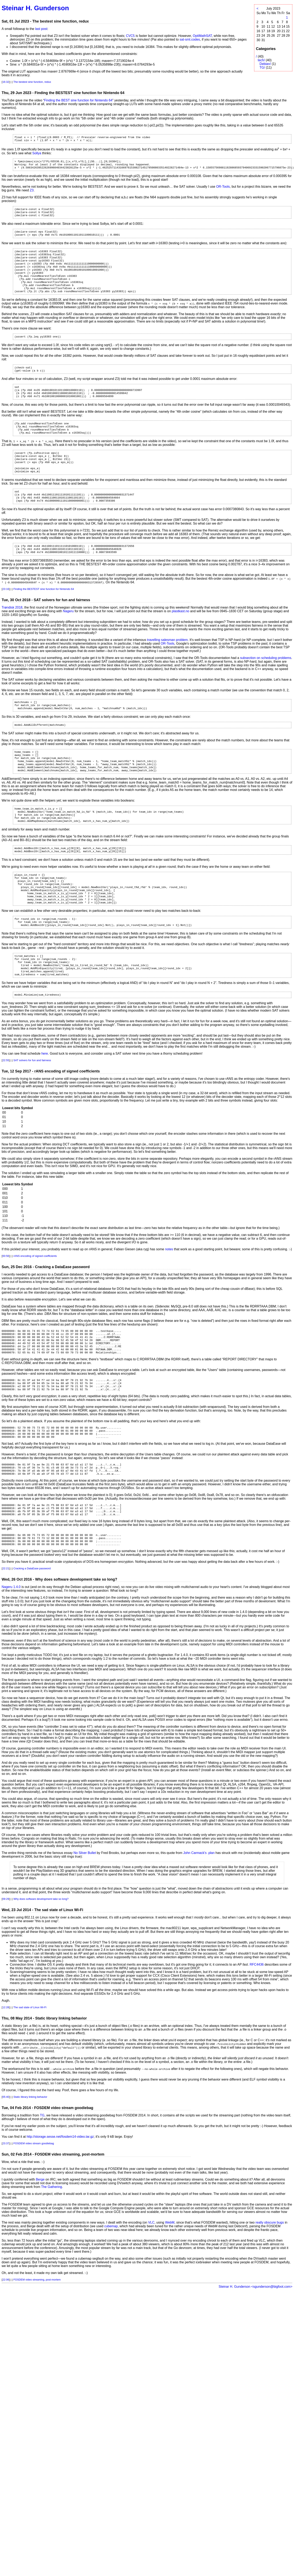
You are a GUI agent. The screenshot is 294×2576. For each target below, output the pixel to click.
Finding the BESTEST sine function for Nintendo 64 (43, 619)
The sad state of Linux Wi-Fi (29, 2079)
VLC (151, 2294)
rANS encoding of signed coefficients (35, 1310)
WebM (170, 2294)
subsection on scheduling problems (265, 688)
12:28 (5, 2079)
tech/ (261, 60)
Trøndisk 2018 (12, 638)
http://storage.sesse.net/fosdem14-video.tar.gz (60, 2208)
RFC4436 (257, 2036)
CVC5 (130, 35)
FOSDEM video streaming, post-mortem (37, 2351)
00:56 (5, 1310)
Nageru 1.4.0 (11, 1659)
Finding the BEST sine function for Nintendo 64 (78, 100)
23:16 (5, 619)
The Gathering (51, 2258)
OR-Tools (223, 189)
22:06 (5, 2351)
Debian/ (265, 64)
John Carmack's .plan (199, 1924)
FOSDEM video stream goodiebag (33, 2215)
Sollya (36, 154)
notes (169, 1304)
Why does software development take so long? (41, 1970)
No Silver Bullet (84, 1924)
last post (41, 29)
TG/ (262, 67)
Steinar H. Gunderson (35, 8)
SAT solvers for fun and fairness (32, 1114)
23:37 (5, 2215)
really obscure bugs (270, 2294)
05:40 (5, 2168)
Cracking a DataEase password (32, 1640)
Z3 (32, 193)
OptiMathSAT (202, 35)
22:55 (5, 1114)
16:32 (5, 81)
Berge (40, 2251)
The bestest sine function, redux (32, 81)
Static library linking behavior (30, 2168)
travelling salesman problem (167, 670)
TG (42, 2187)
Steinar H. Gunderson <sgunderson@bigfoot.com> (255, 2358)
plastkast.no (180, 641)
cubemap (111, 2298)
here (44, 1108)
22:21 (5, 1640)
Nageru (68, 641)
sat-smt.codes (190, 39)
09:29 (5, 1970)
